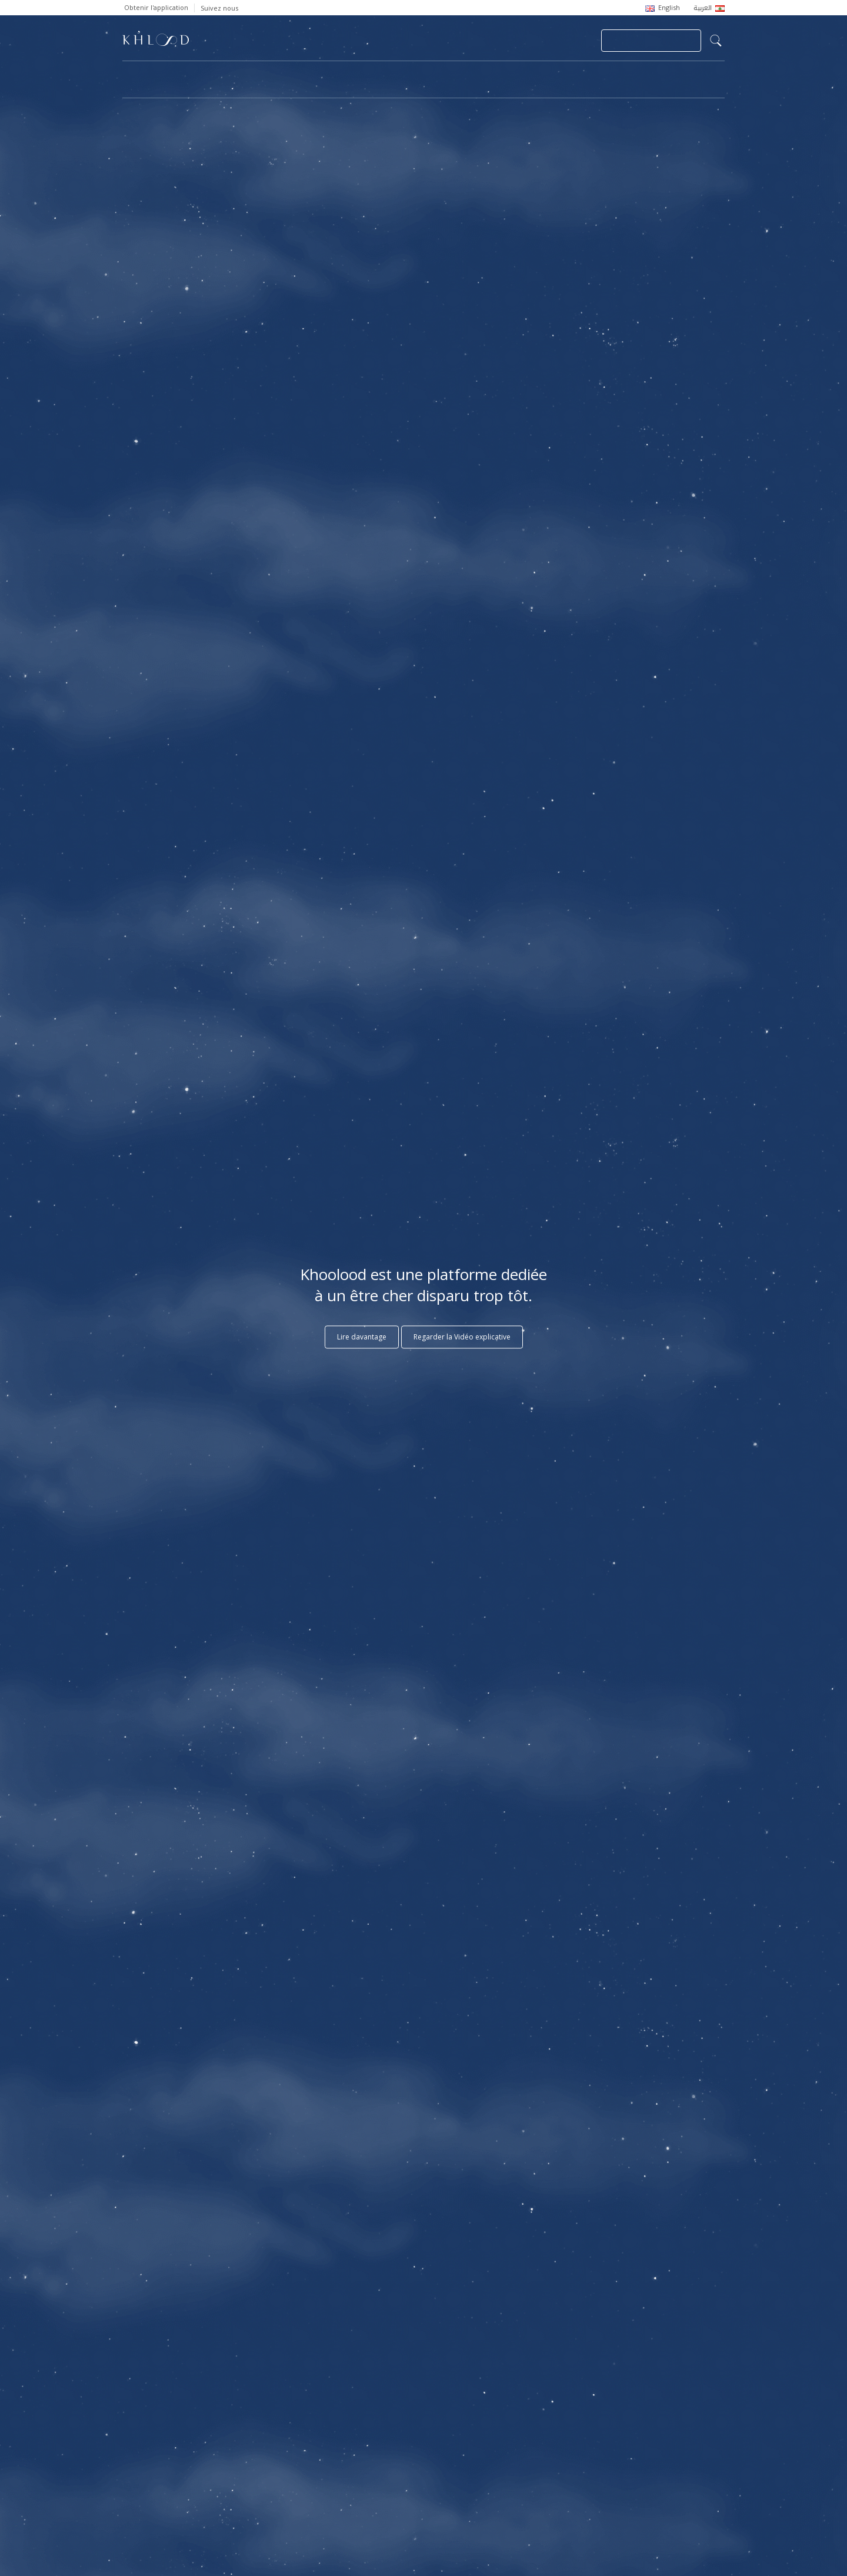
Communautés (384, 74)
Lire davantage (361, 1337)
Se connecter (557, 40)
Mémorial (461, 74)
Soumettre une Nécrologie (461, 40)
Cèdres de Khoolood (175, 86)
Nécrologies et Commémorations (266, 74)
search (716, 40)
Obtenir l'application (156, 7)
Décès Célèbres (540, 74)
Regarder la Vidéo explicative (462, 1337)
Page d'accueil (148, 74)
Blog (610, 74)
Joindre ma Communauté (651, 40)
